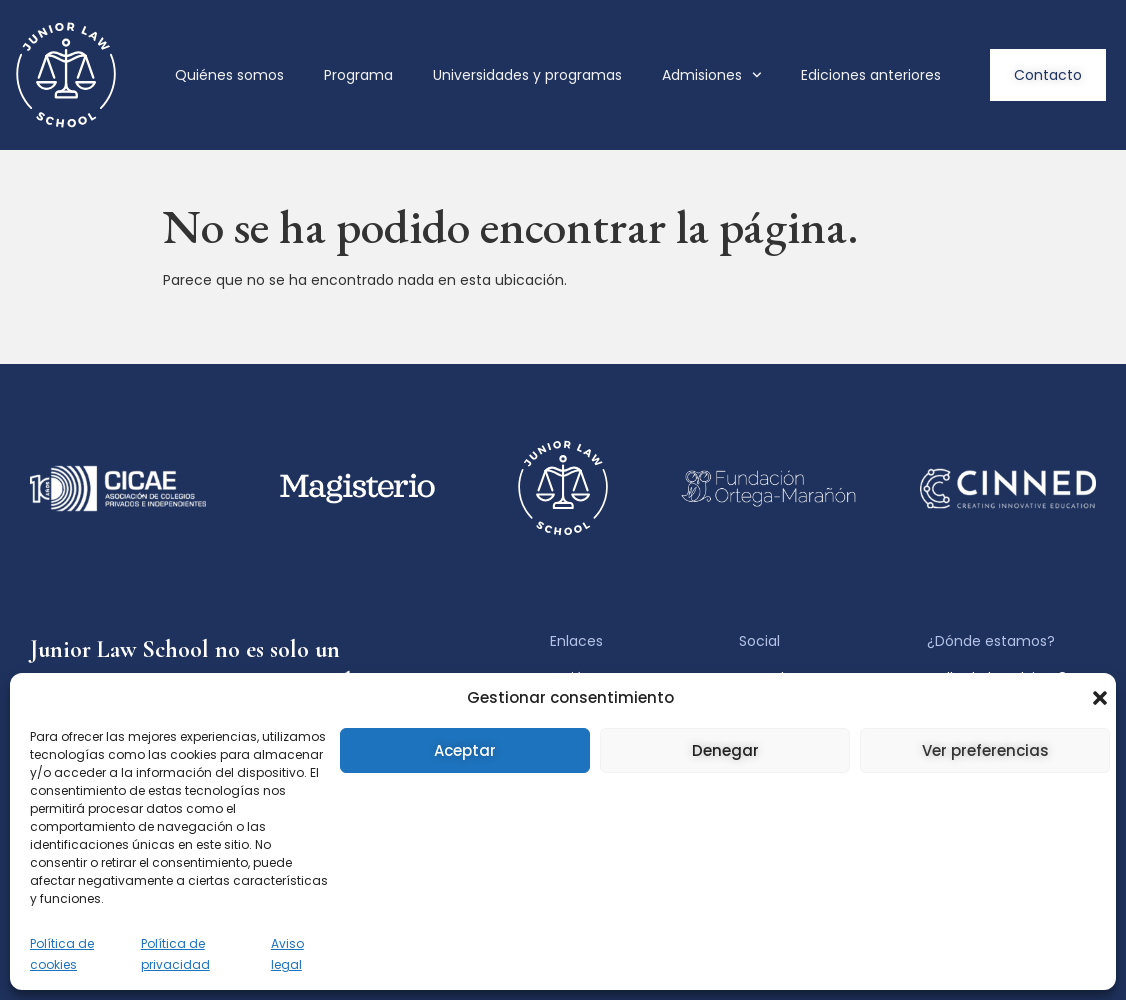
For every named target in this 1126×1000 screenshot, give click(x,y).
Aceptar (465, 750)
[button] (1100, 698)
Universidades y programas (527, 75)
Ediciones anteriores (871, 75)
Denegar (725, 750)
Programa (358, 75)
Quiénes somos (229, 75)
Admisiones (712, 75)
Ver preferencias (985, 750)
